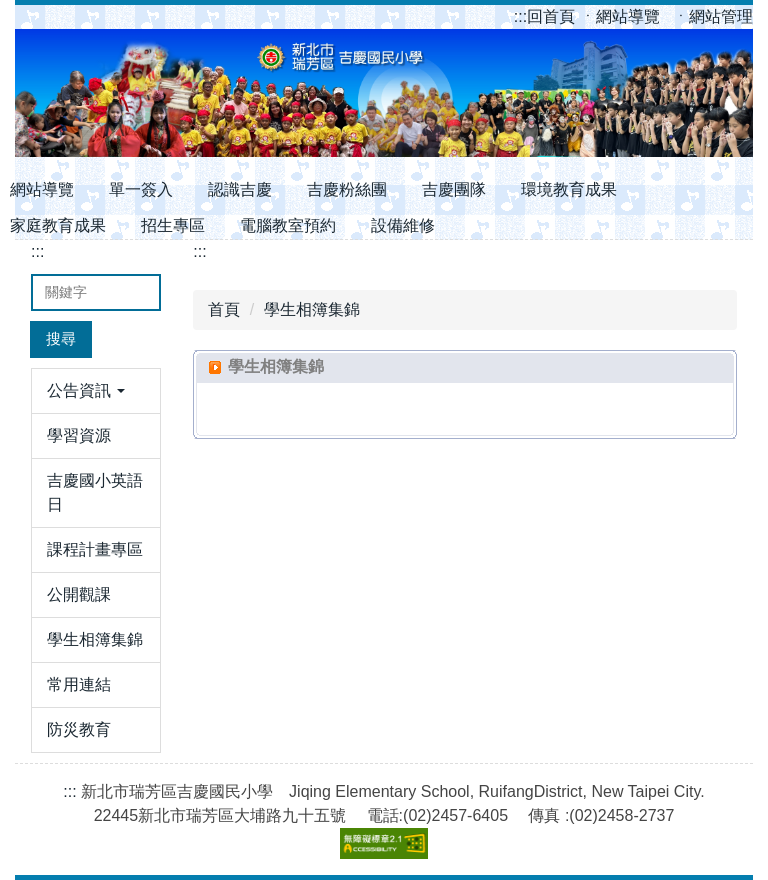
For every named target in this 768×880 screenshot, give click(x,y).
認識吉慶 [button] (240, 189)
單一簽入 (141, 189)
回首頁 (546, 16)
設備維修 (403, 225)
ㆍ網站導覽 (622, 16)
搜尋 (61, 338)
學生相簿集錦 (312, 309)
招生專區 (173, 225)
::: (520, 16)
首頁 (224, 309)
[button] (96, 391)
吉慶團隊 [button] (454, 189)
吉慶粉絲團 (347, 189)
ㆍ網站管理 (713, 16)
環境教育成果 (569, 189)
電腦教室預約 (288, 225)
